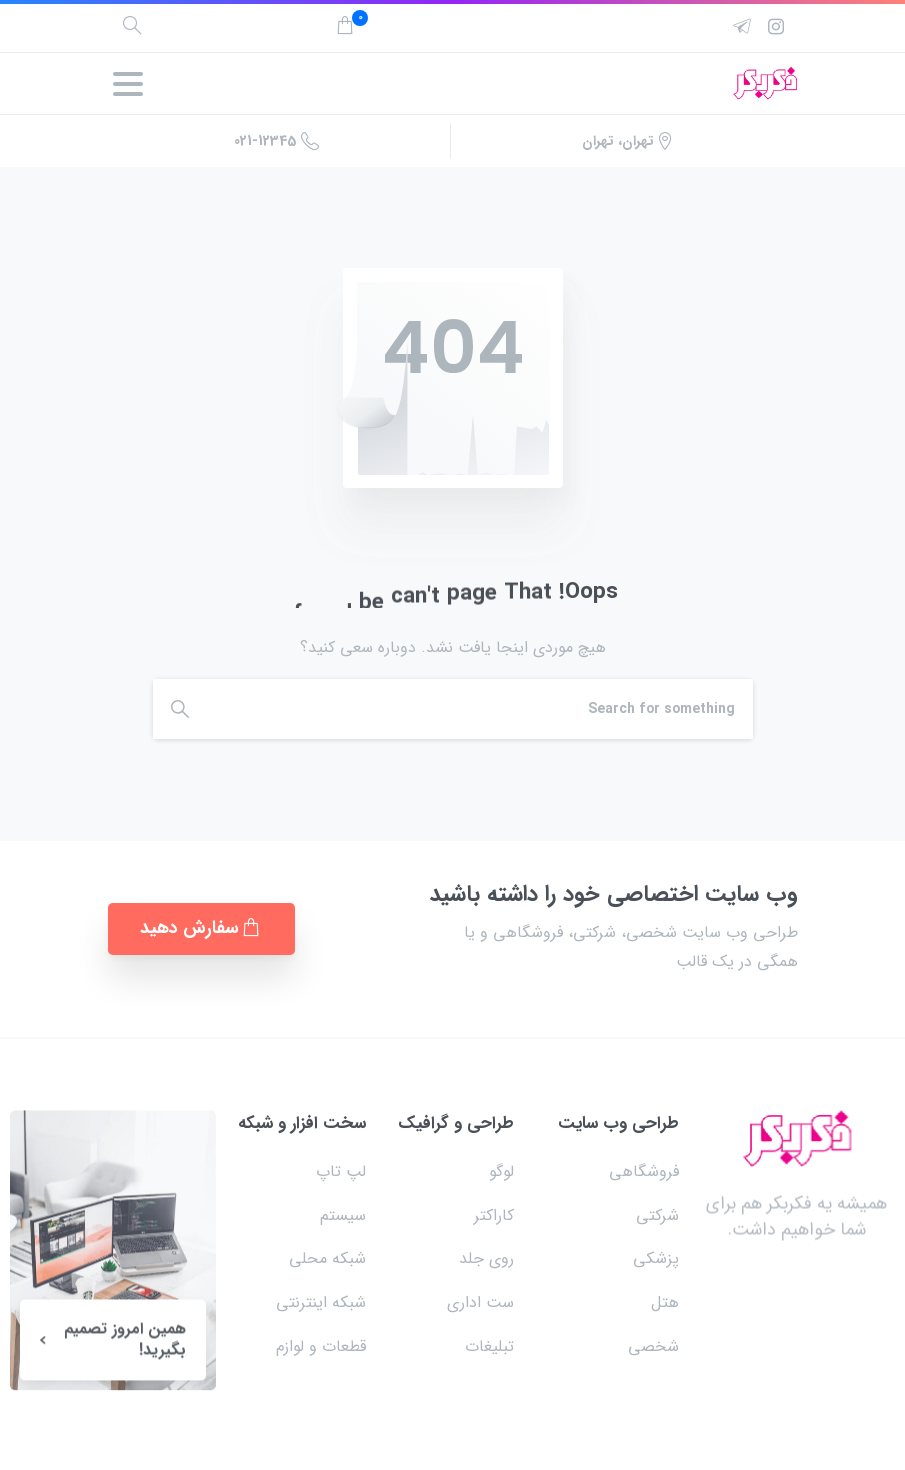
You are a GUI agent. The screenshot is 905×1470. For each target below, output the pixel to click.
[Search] (480, 709)
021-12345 (276, 141)
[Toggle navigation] (128, 84)
